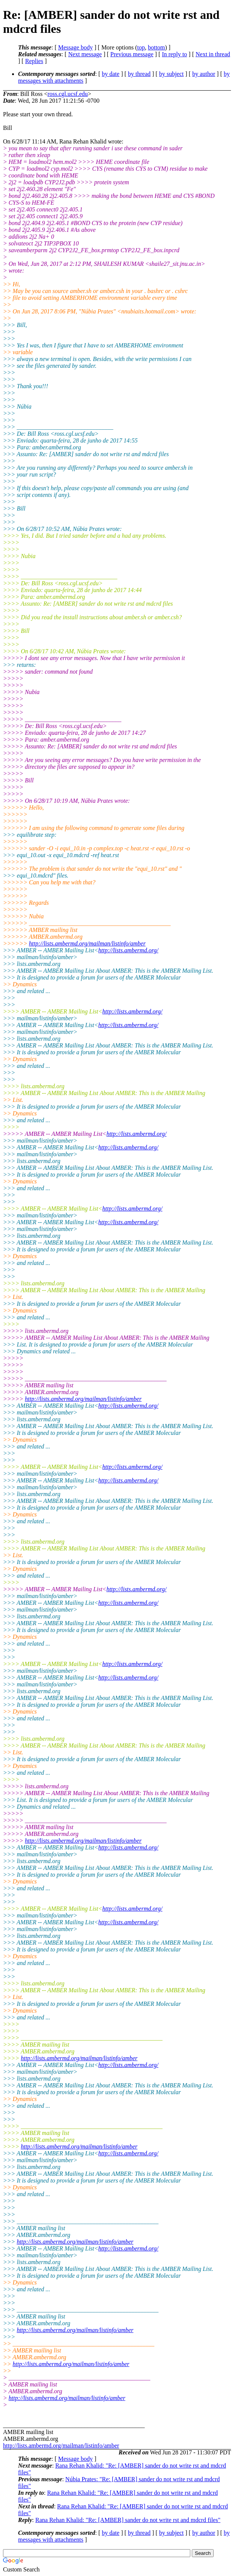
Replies (34, 61)
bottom (156, 47)
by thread (139, 74)
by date (110, 74)
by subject (171, 74)
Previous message (131, 54)
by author (203, 74)
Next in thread (213, 54)
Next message (85, 54)
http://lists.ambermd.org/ (128, 950)
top (141, 47)
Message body (75, 47)
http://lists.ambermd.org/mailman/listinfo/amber (87, 943)
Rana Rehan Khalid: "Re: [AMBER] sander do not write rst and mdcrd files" (127, 2520)
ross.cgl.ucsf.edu (67, 94)
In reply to (174, 54)
